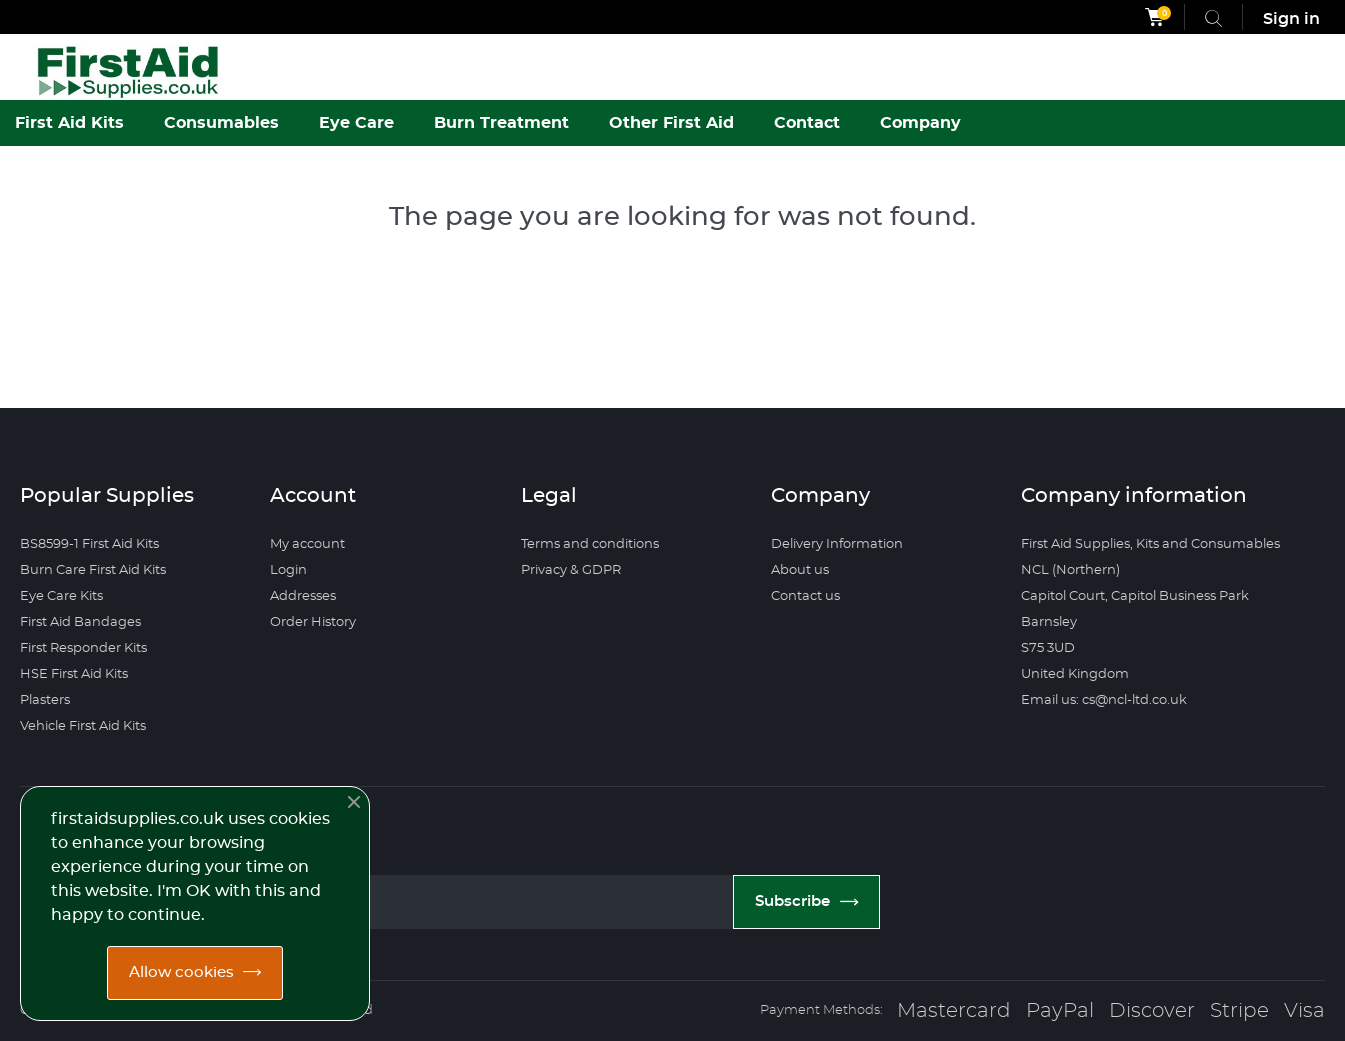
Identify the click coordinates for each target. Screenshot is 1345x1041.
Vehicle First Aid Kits (83, 726)
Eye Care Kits (61, 596)
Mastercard (954, 1011)
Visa (1304, 1011)
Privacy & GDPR (571, 570)
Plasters (45, 700)
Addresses (303, 596)
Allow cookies (181, 972)
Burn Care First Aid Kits (93, 570)
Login (288, 570)
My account (307, 544)
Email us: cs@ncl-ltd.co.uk (1104, 700)
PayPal (1060, 1011)
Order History (313, 622)
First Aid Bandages (80, 622)
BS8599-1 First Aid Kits (89, 544)
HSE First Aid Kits (74, 674)
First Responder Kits (83, 648)
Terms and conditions (590, 544)
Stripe (1239, 1011)
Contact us (805, 596)
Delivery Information (837, 544)
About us (800, 570)
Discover (1152, 1011)
